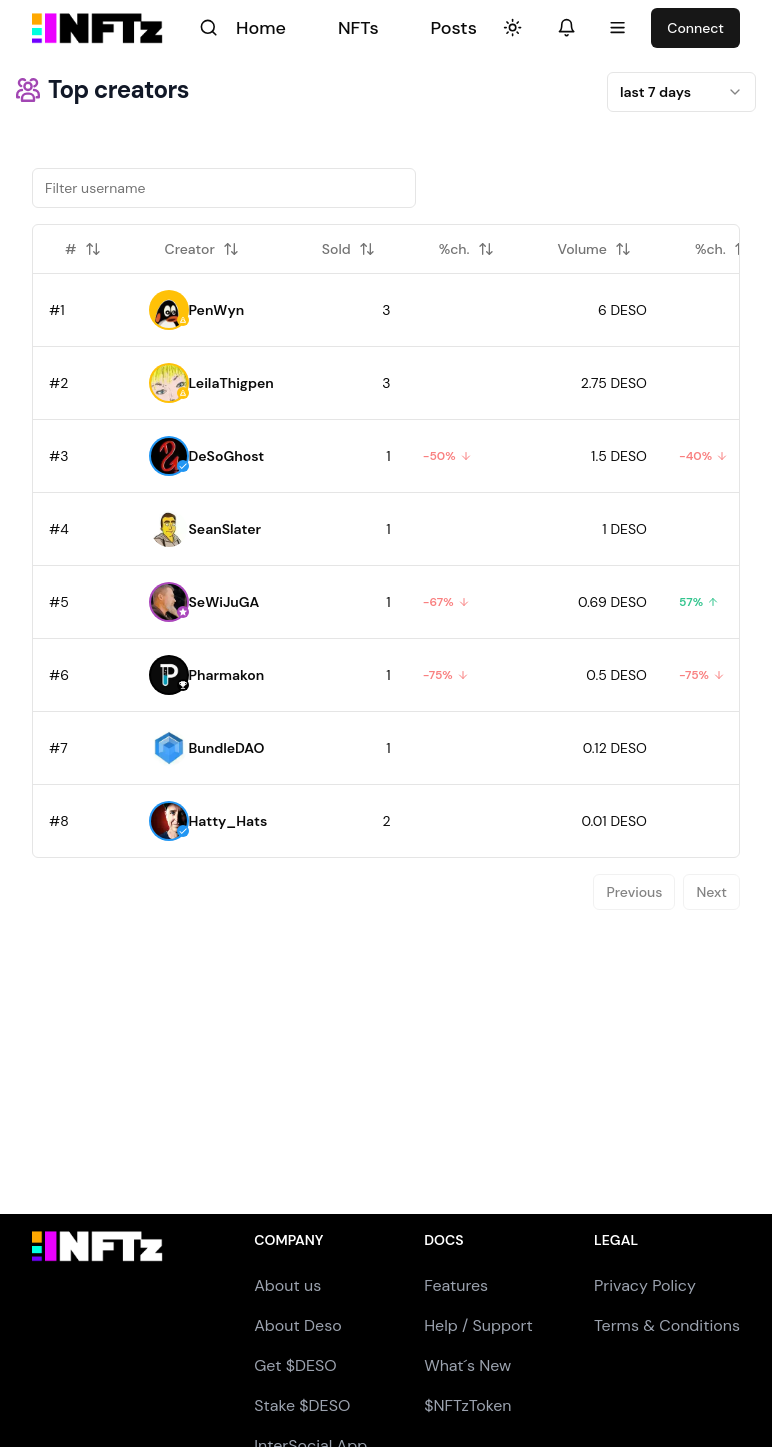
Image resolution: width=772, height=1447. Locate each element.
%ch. (466, 249)
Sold (348, 249)
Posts (454, 28)
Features (456, 1285)
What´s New (467, 1365)
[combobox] (681, 92)
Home (261, 28)
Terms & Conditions (667, 1325)
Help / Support (478, 1325)
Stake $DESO (302, 1405)
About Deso (297, 1325)
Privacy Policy (645, 1285)
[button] (169, 310)
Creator (202, 249)
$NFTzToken (467, 1405)
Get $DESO (295, 1365)
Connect (695, 28)
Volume (594, 249)
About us (287, 1285)
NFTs (358, 28)
